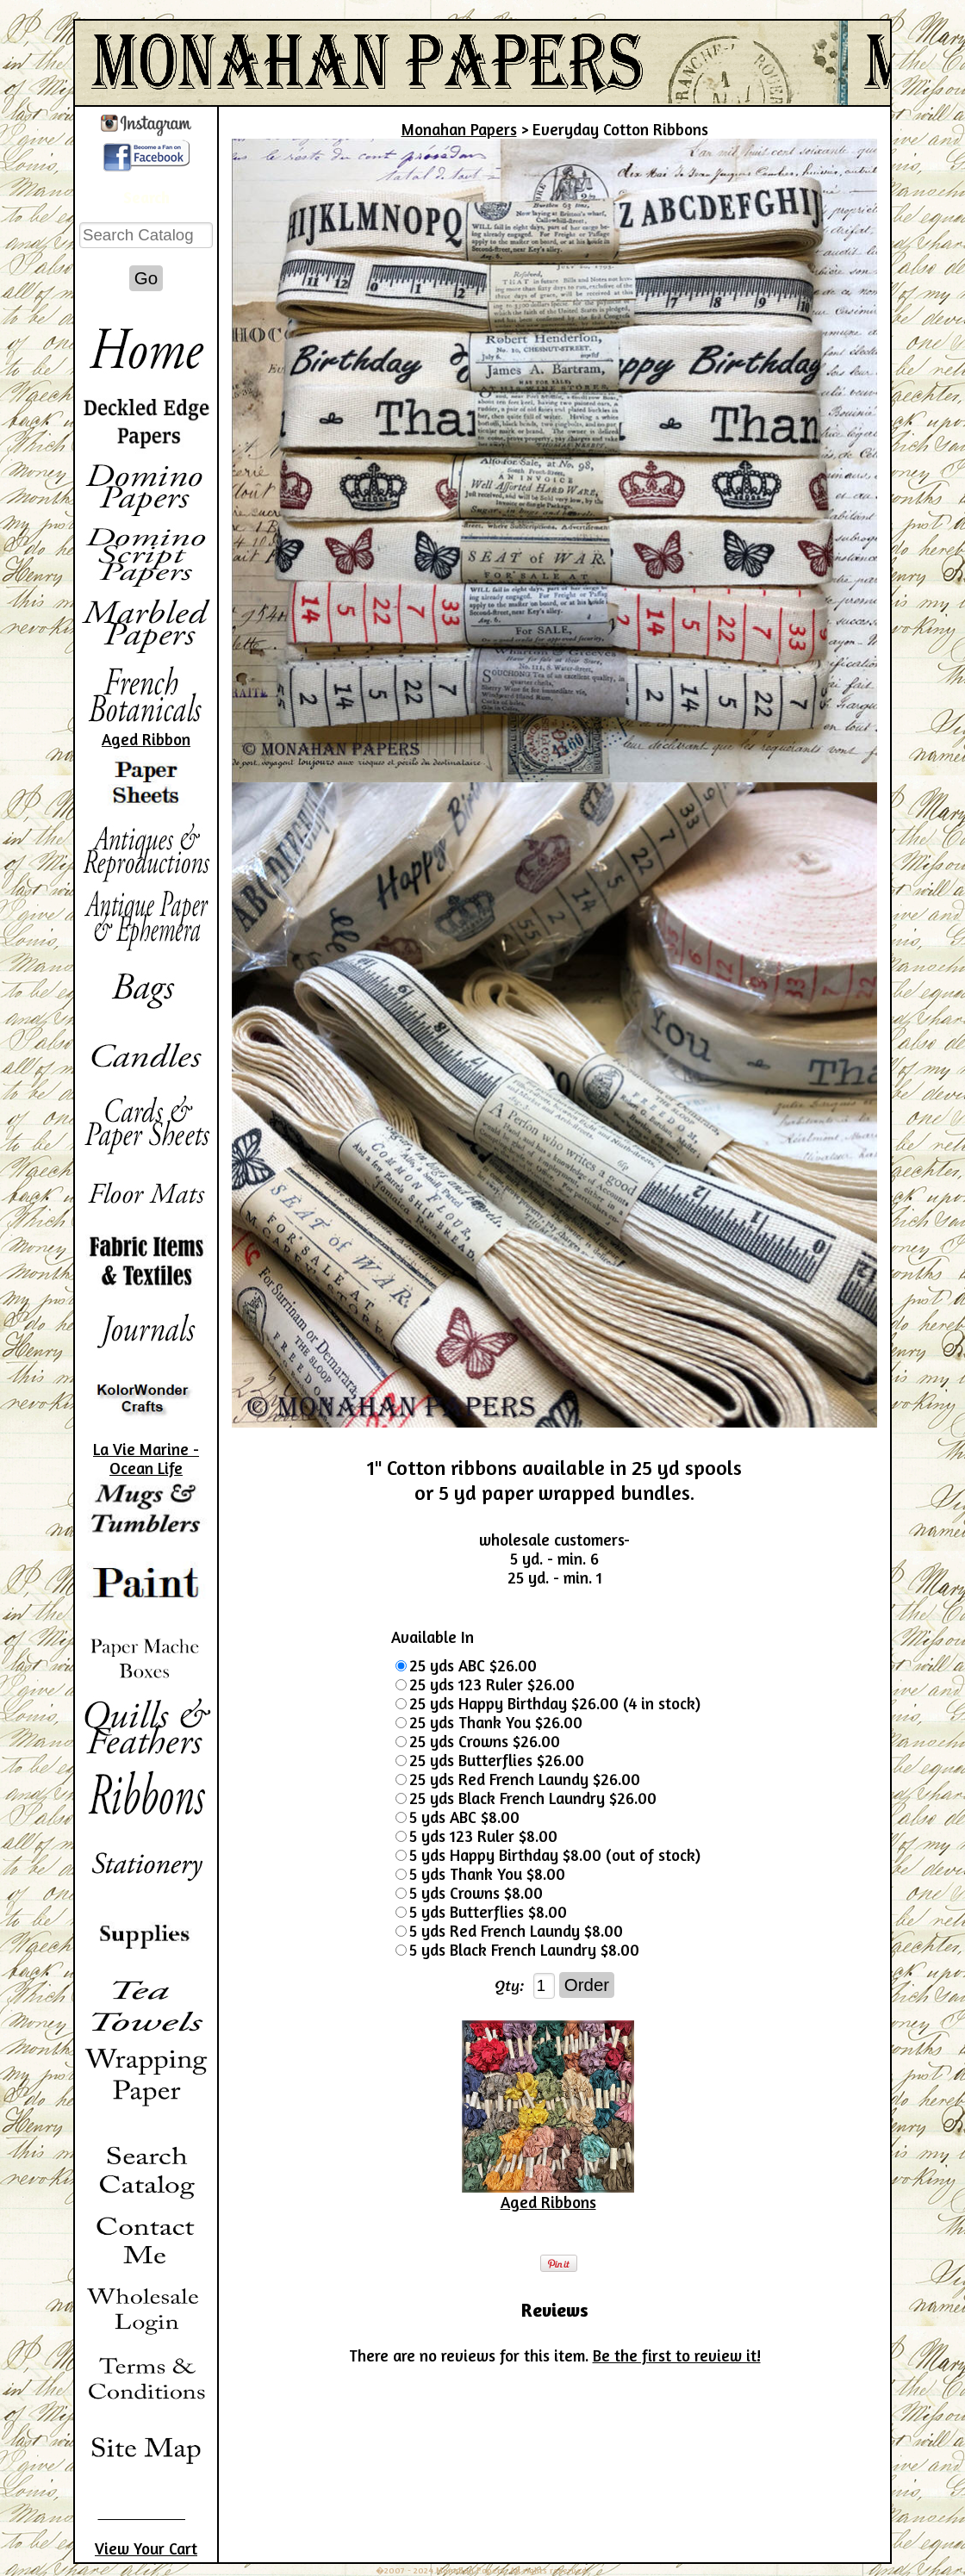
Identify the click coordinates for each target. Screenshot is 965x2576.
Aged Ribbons (548, 2202)
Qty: (510, 1985)
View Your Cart (146, 2548)
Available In (432, 1636)
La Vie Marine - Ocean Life (146, 1459)
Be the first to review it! (677, 2355)
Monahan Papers (459, 129)
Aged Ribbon (146, 739)
